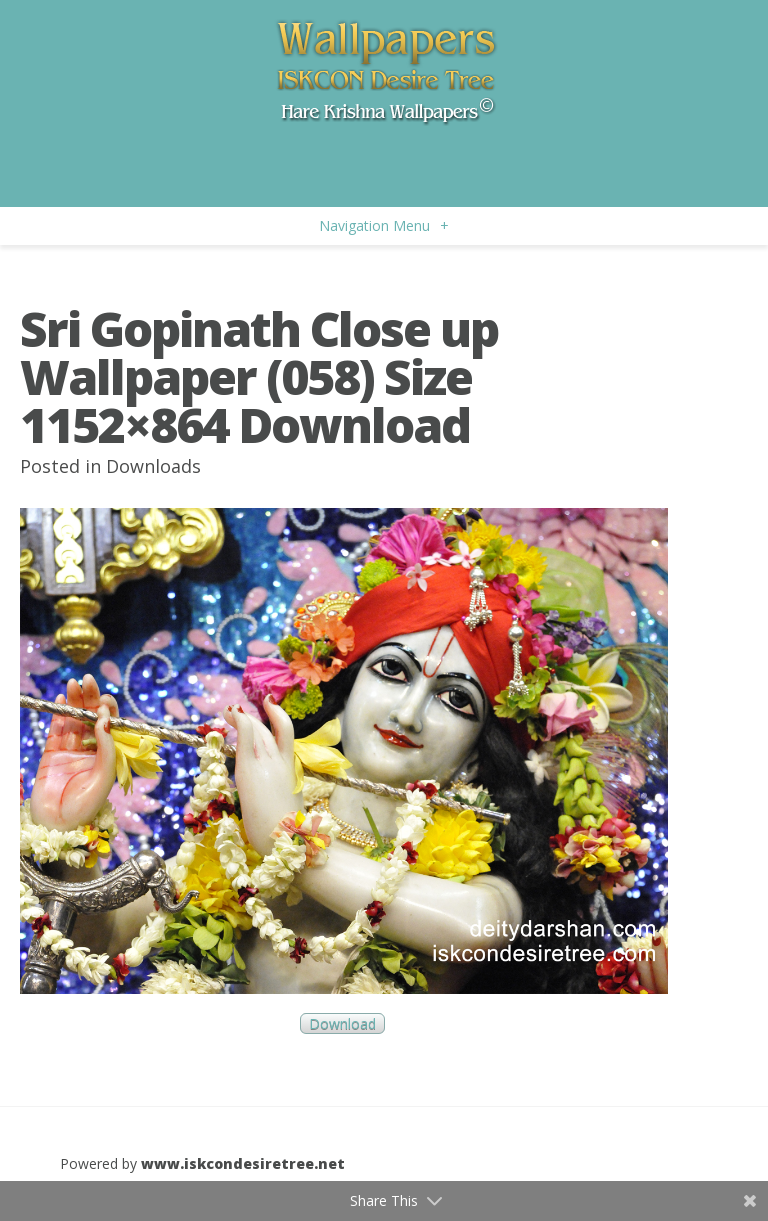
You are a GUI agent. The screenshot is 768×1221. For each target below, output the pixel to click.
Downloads (153, 466)
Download (342, 1023)
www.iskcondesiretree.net (243, 1163)
